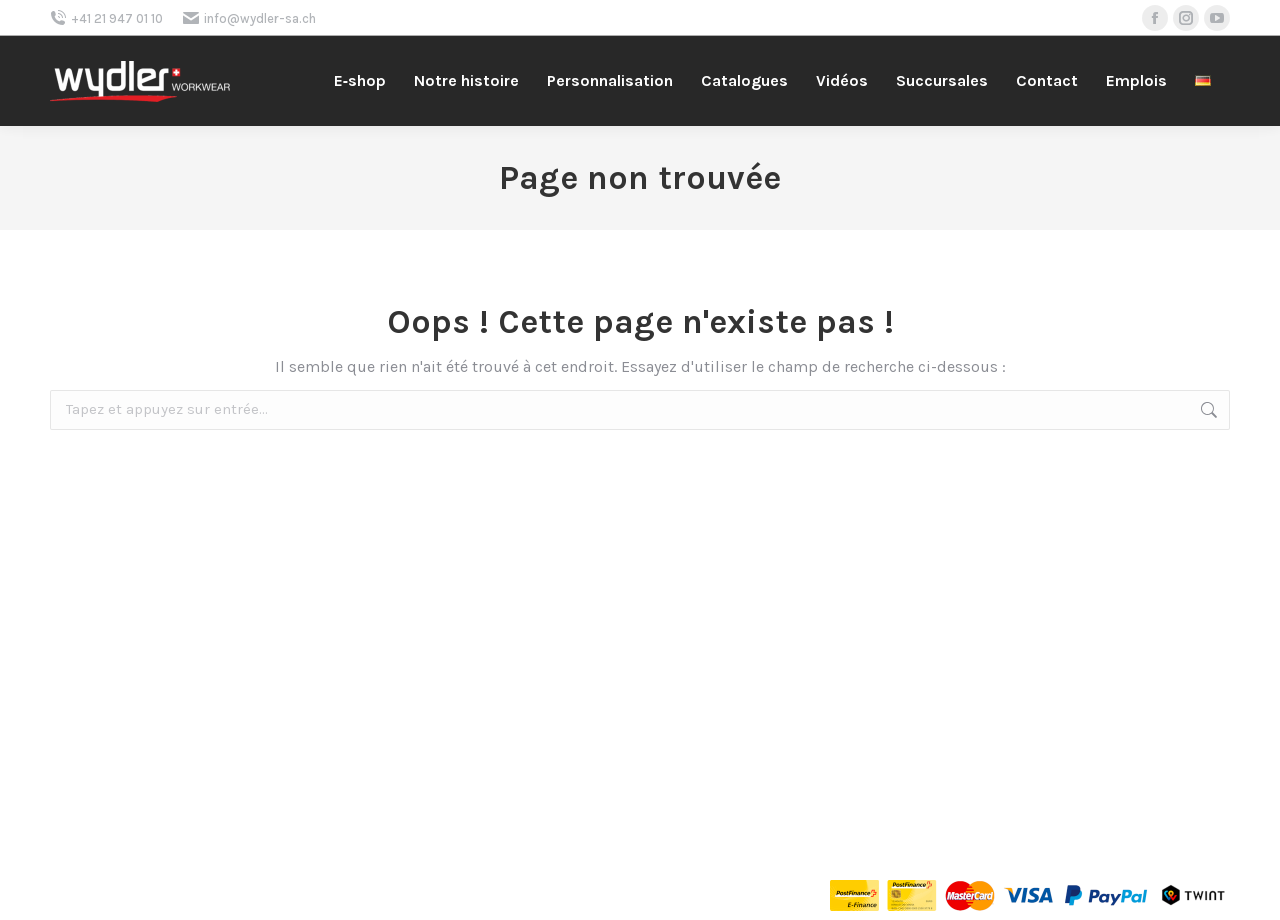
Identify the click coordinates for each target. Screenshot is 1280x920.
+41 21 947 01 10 (106, 18)
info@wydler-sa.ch (249, 18)
